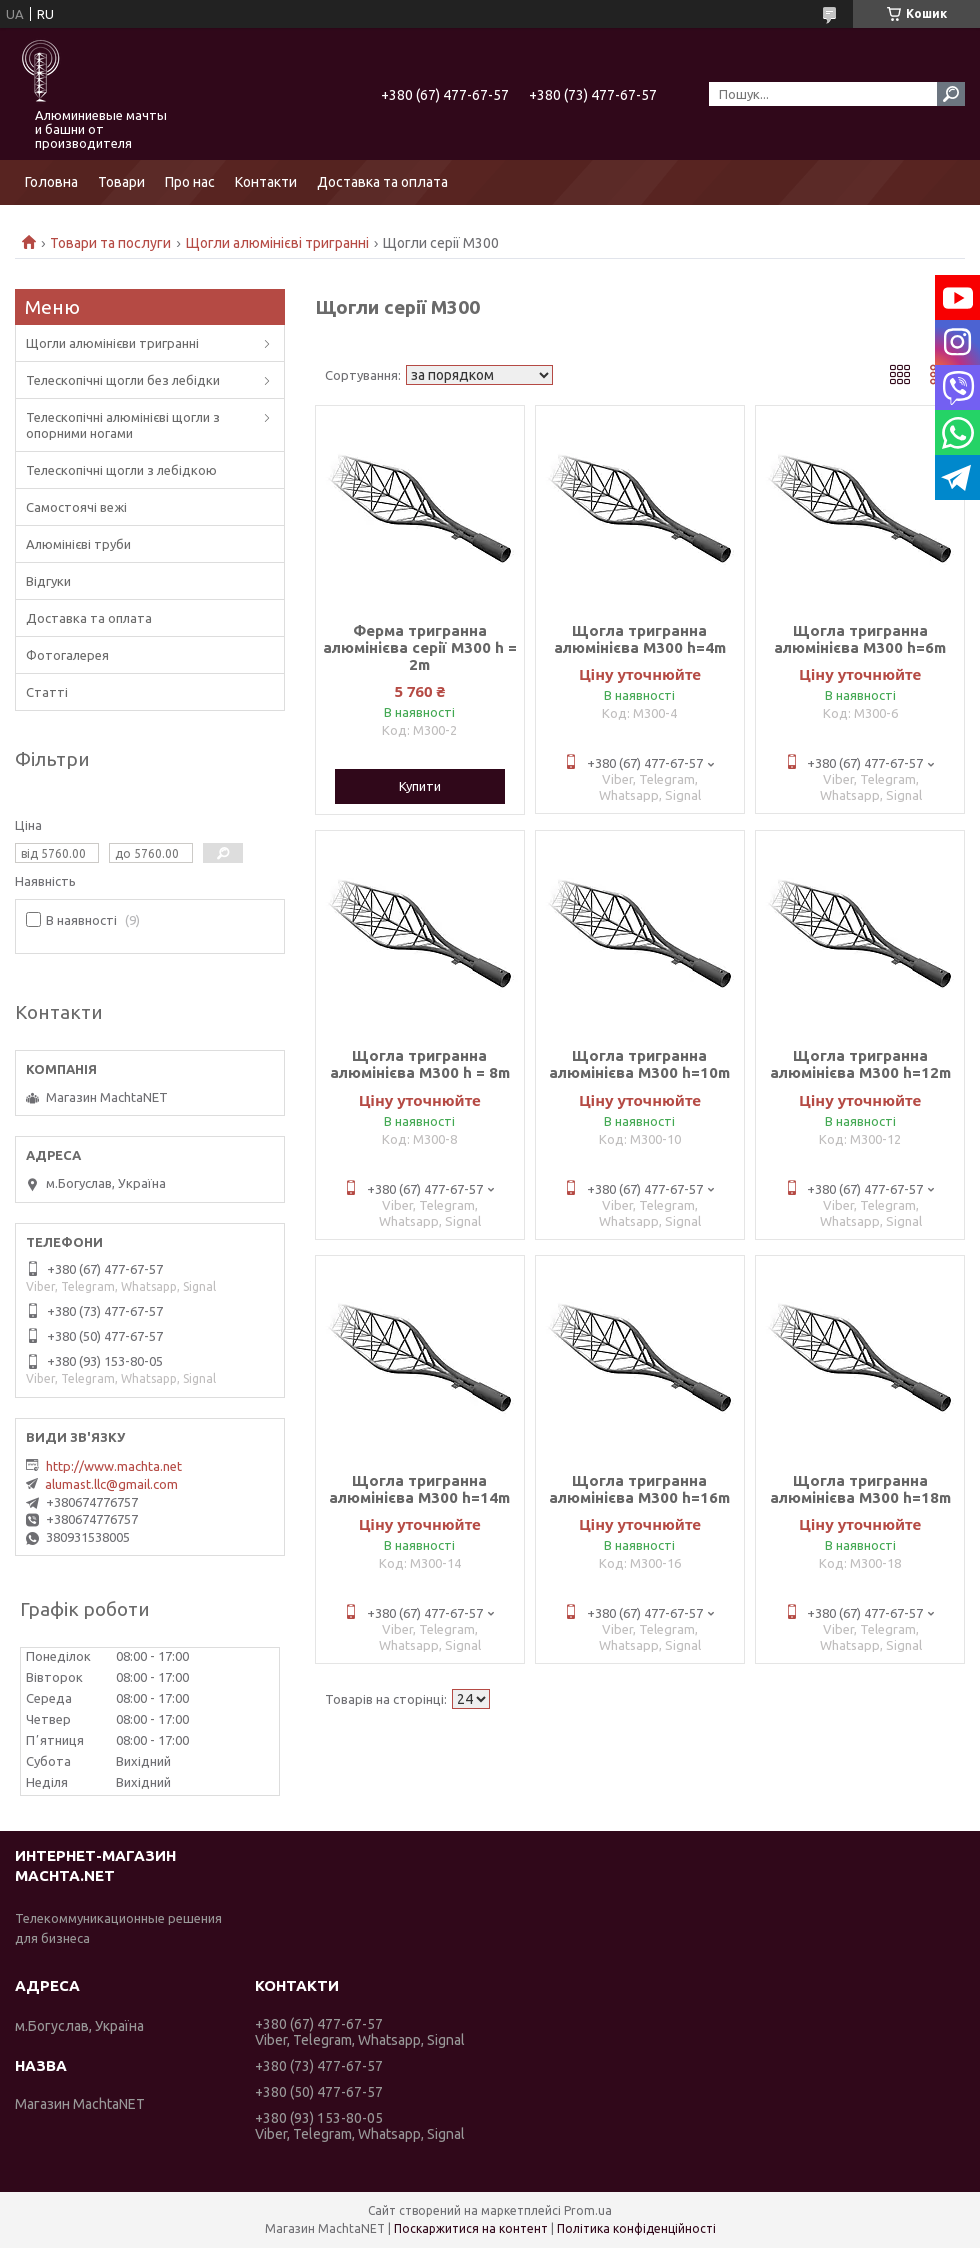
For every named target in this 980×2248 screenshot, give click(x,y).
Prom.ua (588, 2210)
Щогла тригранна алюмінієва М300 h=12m (860, 1064)
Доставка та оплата (382, 182)
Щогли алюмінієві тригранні (277, 243)
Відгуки (48, 581)
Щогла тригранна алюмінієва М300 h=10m (639, 1064)
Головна (51, 182)
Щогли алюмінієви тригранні (112, 343)
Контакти (266, 182)
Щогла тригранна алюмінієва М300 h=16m (639, 1489)
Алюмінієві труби (78, 544)
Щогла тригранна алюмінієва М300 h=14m (419, 1489)
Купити (420, 786)
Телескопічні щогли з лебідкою (121, 470)
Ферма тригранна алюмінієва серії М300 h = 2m (420, 647)
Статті (47, 692)
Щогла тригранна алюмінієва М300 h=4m (640, 639)
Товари (121, 182)
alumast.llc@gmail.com (111, 1484)
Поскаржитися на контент (471, 2228)
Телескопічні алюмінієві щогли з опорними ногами (123, 425)
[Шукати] (951, 94)
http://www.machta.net (114, 1466)
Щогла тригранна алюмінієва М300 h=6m (860, 639)
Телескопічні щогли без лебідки (123, 380)
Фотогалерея (67, 655)
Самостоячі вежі (76, 507)
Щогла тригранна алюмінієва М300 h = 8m (420, 1064)
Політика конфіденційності (636, 2228)
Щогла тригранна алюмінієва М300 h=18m (860, 1489)
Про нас (190, 182)
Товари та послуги (110, 243)
